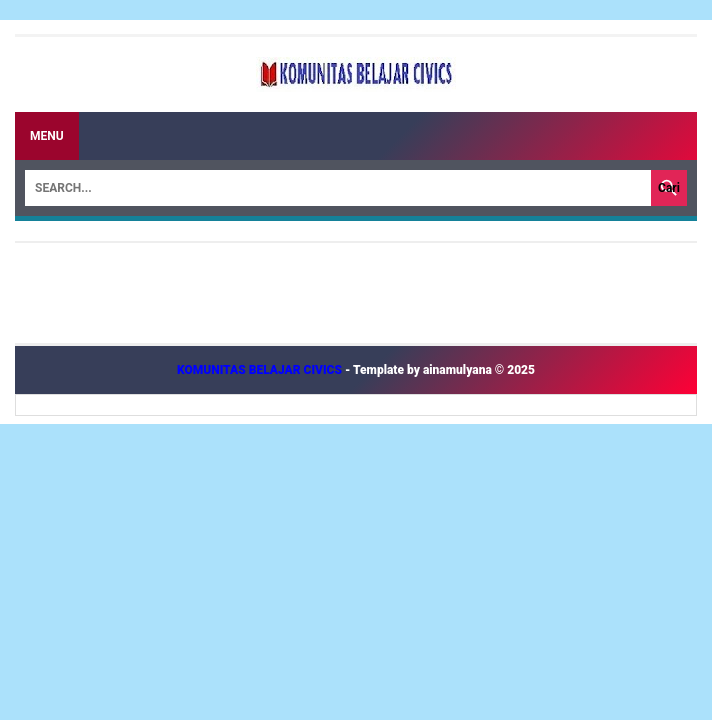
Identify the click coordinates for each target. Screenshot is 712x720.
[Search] (338, 188)
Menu (47, 136)
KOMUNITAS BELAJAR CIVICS (261, 370)
